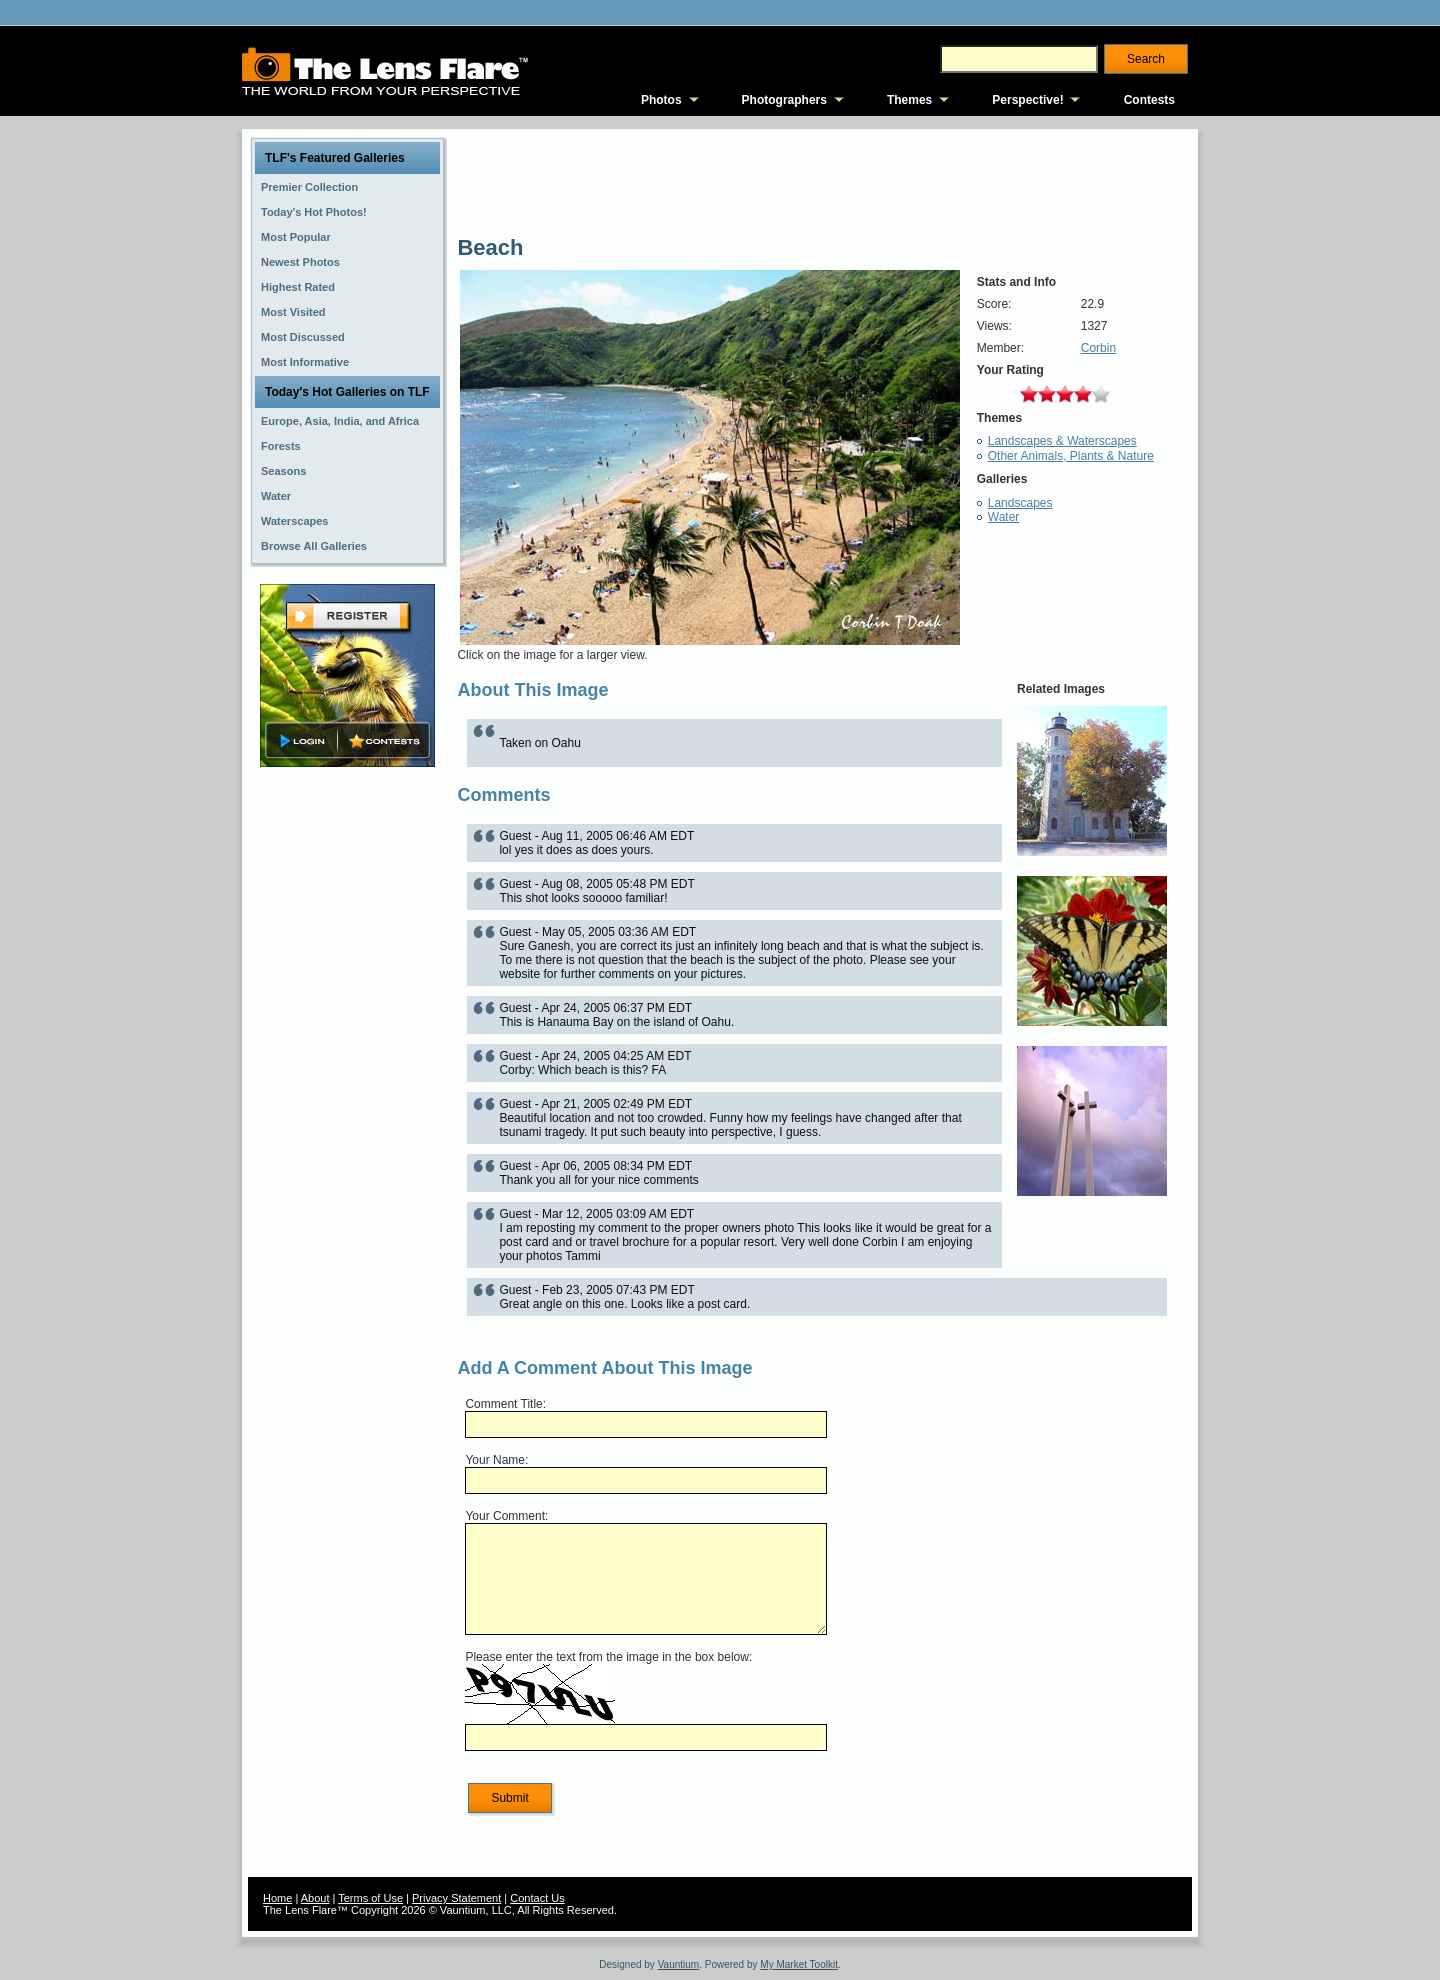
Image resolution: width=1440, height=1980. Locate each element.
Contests (1149, 100)
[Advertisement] (348, 1087)
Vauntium (679, 1964)
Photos (661, 100)
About (315, 1898)
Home (277, 1898)
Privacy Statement (456, 1898)
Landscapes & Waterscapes (1062, 441)
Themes (909, 100)
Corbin (1098, 348)
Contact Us (537, 1898)
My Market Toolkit (799, 1964)
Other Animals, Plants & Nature (1071, 456)
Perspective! (1027, 100)
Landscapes (1020, 503)
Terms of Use (370, 1898)
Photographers (784, 100)
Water (1004, 517)
